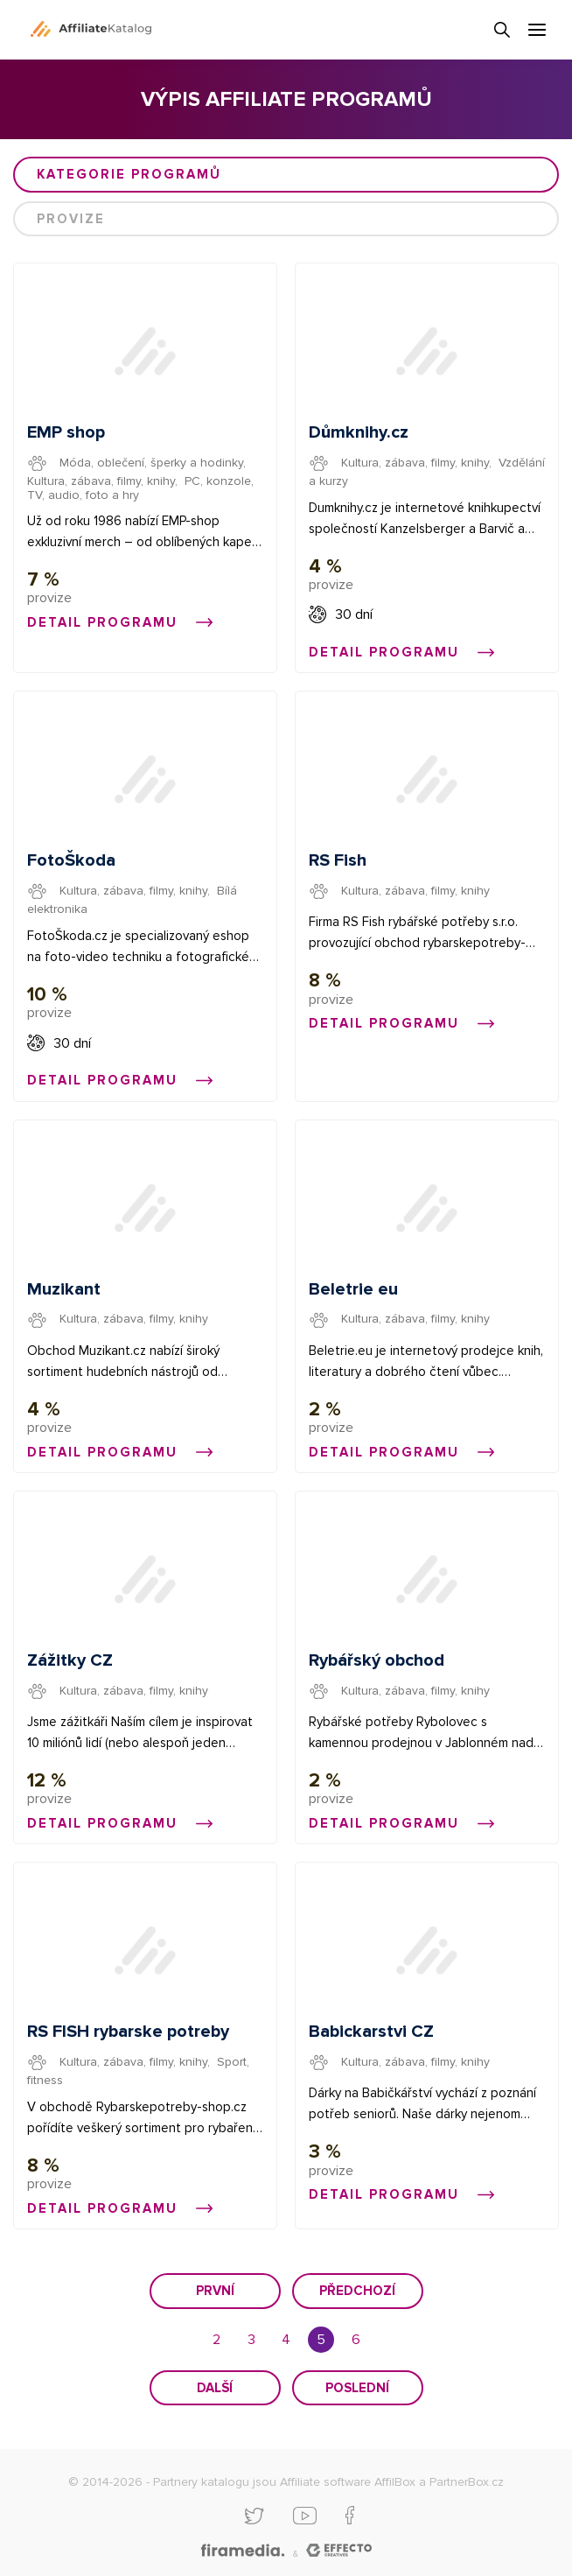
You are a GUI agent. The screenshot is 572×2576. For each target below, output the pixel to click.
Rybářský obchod (376, 1660)
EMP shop (66, 432)
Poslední (357, 2388)
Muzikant (64, 1289)
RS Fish (337, 860)
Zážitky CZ (70, 1660)
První (215, 2291)
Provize (71, 219)
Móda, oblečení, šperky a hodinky (151, 462)
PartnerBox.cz (466, 2481)
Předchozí (357, 2291)
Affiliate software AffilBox (347, 2481)
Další (215, 2388)
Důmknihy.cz (358, 432)
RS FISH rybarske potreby (128, 2031)
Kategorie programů (129, 174)
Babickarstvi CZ (371, 2031)
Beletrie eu (353, 1289)
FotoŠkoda (71, 860)
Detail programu (120, 622)
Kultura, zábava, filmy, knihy (101, 481)
